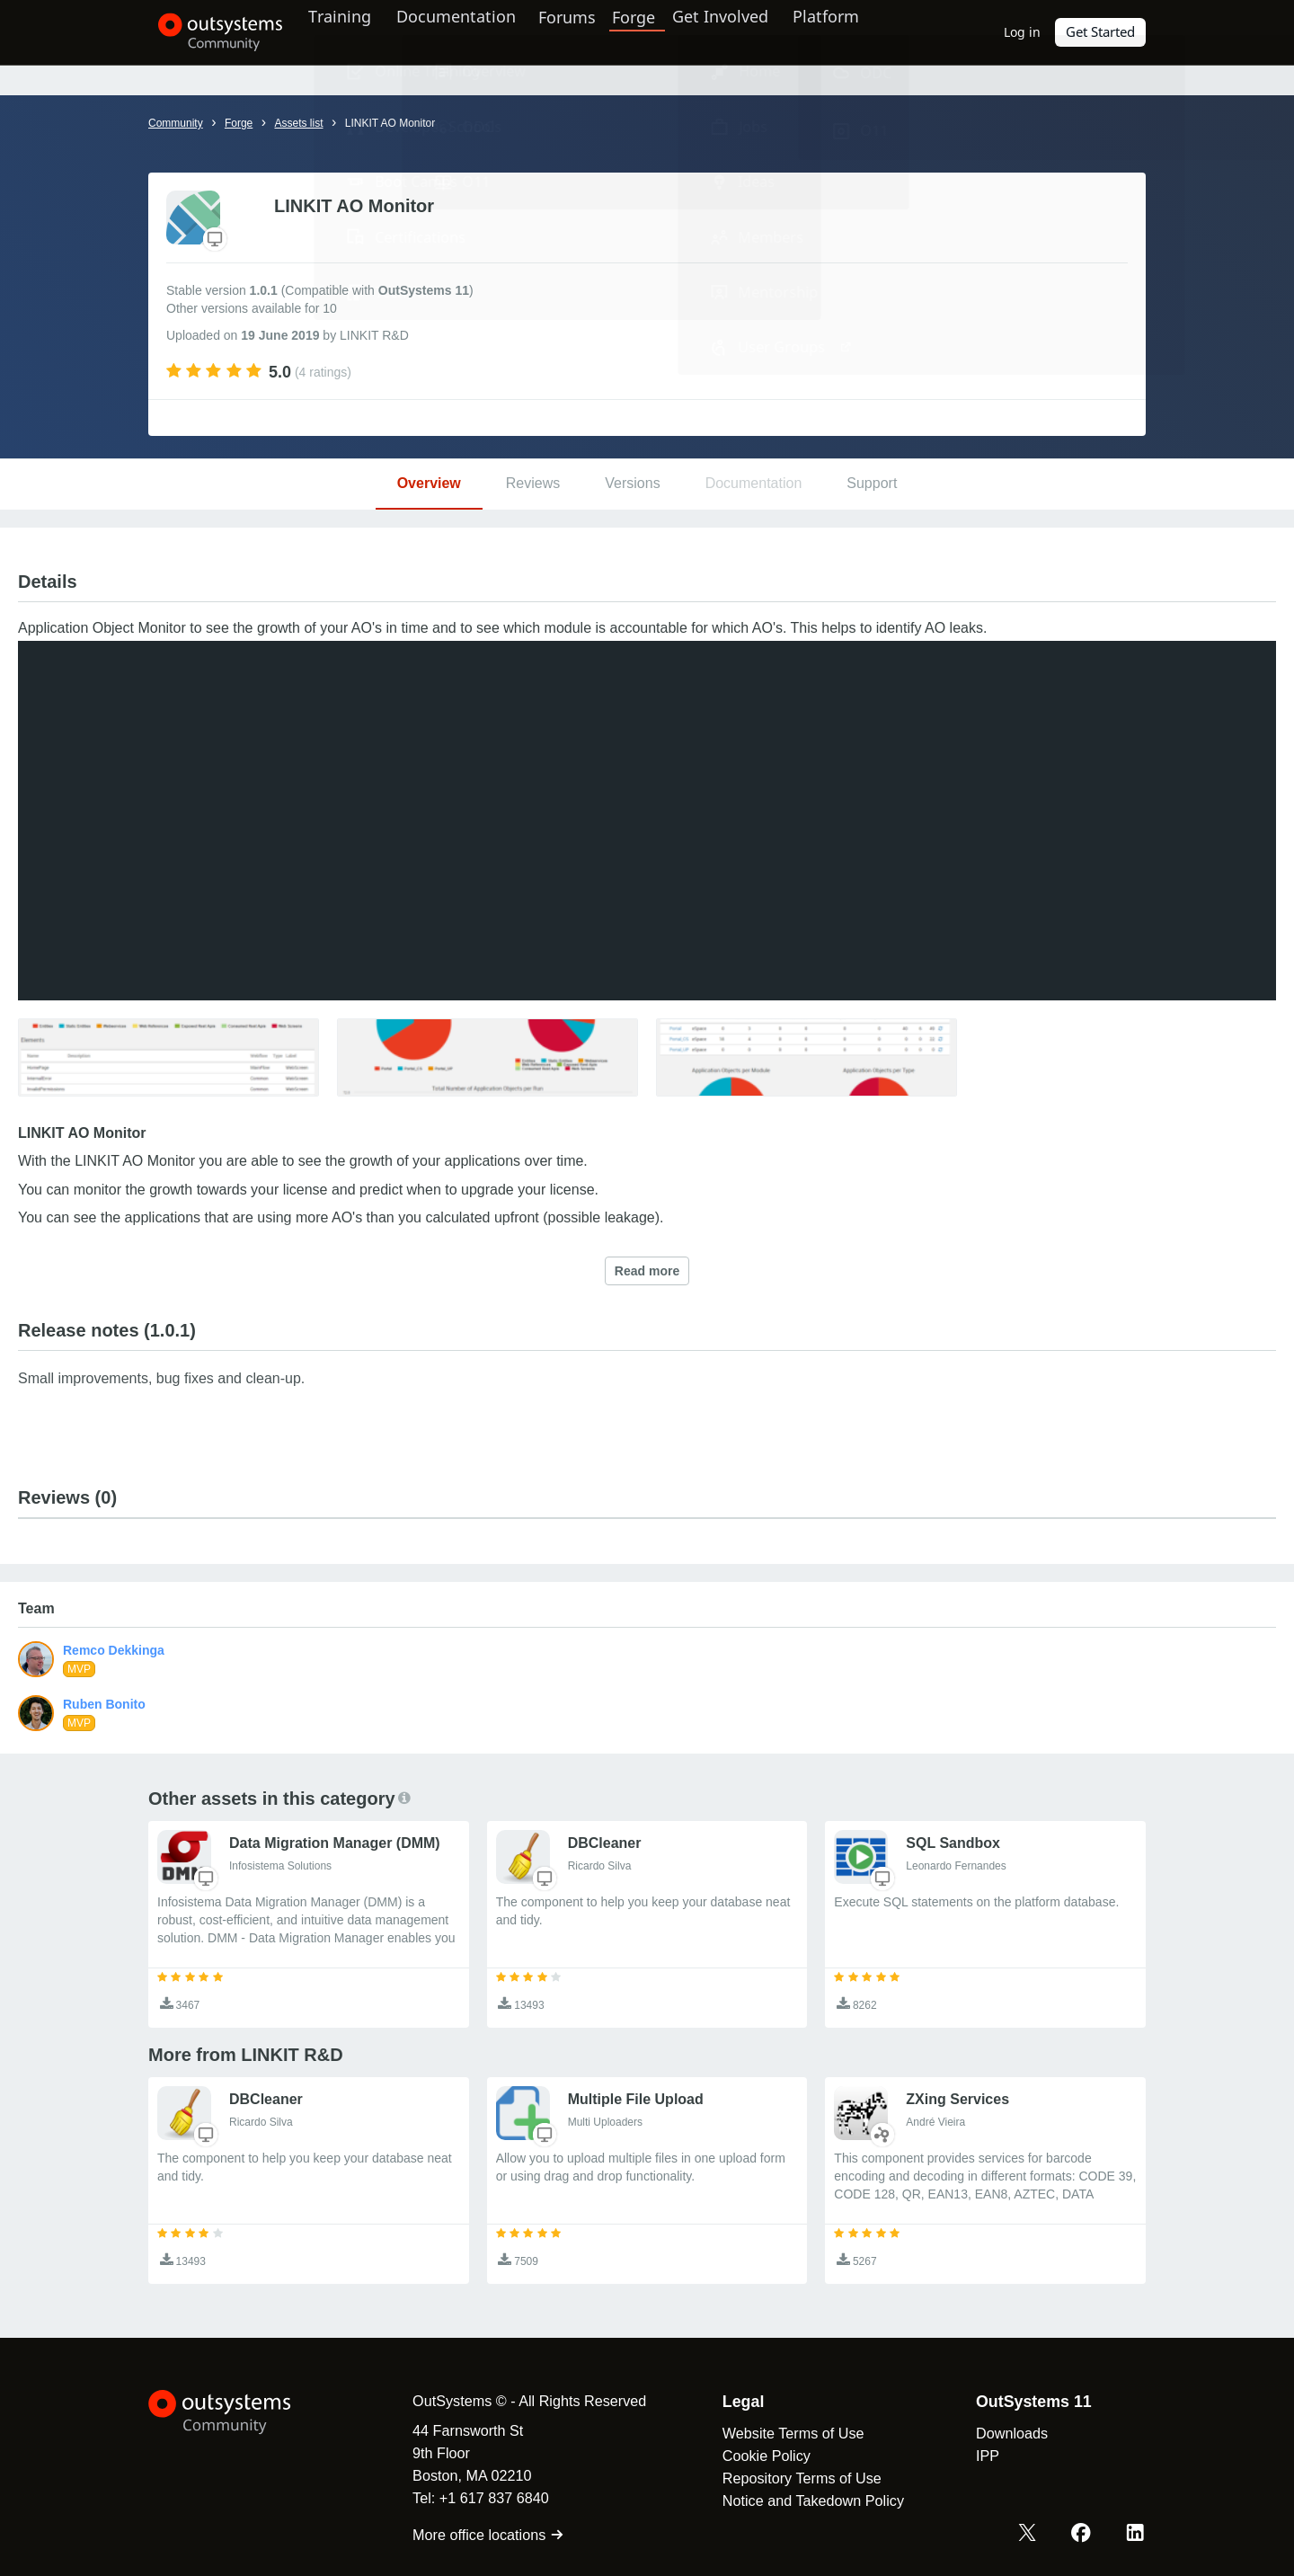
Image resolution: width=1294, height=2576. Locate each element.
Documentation (474, 31)
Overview (429, 483)
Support (871, 483)
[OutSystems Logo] (238, 2412)
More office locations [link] (476, 2535)
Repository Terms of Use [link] (789, 2478)
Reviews (533, 483)
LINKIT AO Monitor (390, 123)
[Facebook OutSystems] (1084, 2534)
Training (352, 31)
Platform (859, 31)
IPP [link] (975, 2455)
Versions (632, 483)
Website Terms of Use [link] (781, 2433)
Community (175, 123)
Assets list (298, 123)
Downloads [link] (999, 2433)
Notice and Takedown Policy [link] (800, 2500)
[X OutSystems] (1031, 2534)
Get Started (1101, 31)
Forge (662, 31)
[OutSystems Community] (210, 32)
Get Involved (746, 31)
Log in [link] (1023, 31)
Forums (595, 31)
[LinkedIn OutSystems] (1136, 2534)
